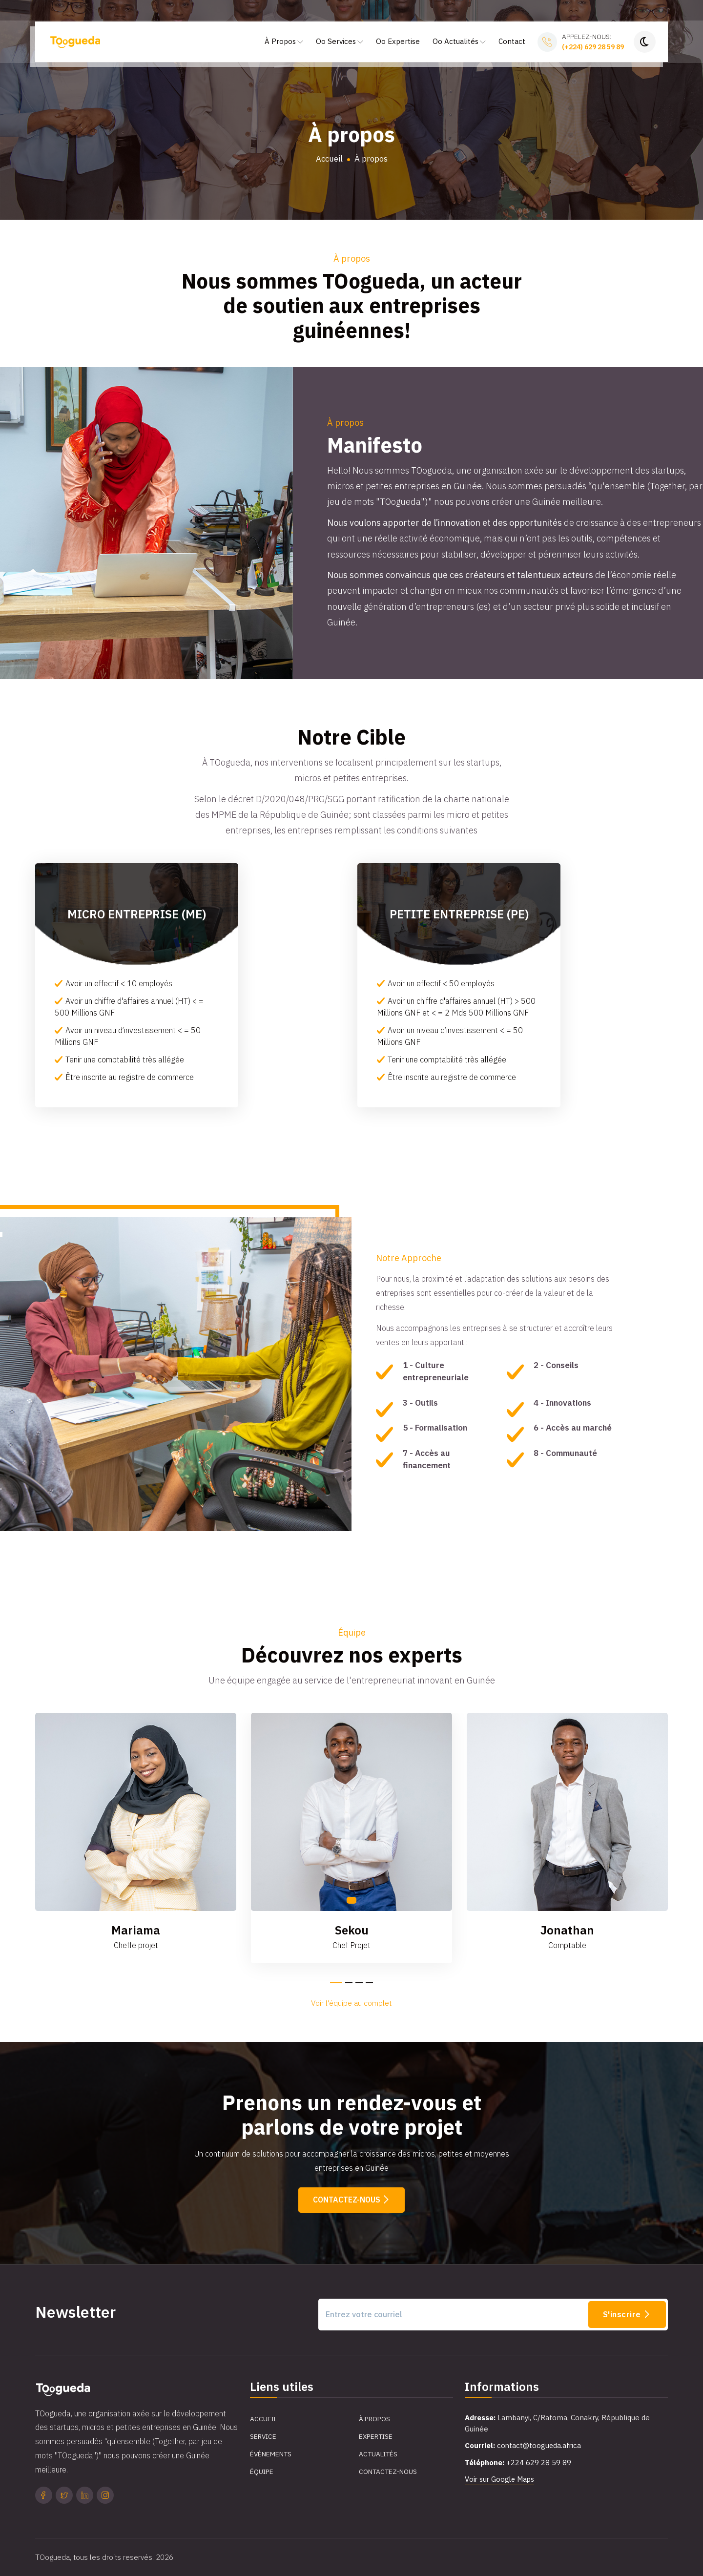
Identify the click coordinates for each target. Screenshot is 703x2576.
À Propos (284, 44)
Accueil (329, 158)
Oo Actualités (459, 44)
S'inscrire (626, 2314)
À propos (374, 2419)
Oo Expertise (398, 44)
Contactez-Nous (388, 2472)
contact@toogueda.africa (539, 2446)
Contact (511, 44)
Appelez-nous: (593, 45)
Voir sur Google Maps (501, 2479)
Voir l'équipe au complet (351, 2003)
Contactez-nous (351, 2200)
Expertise (376, 2436)
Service (263, 2436)
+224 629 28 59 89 (538, 2462)
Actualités (379, 2454)
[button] (336, 1982)
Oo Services (339, 44)
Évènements (271, 2454)
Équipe (262, 2472)
